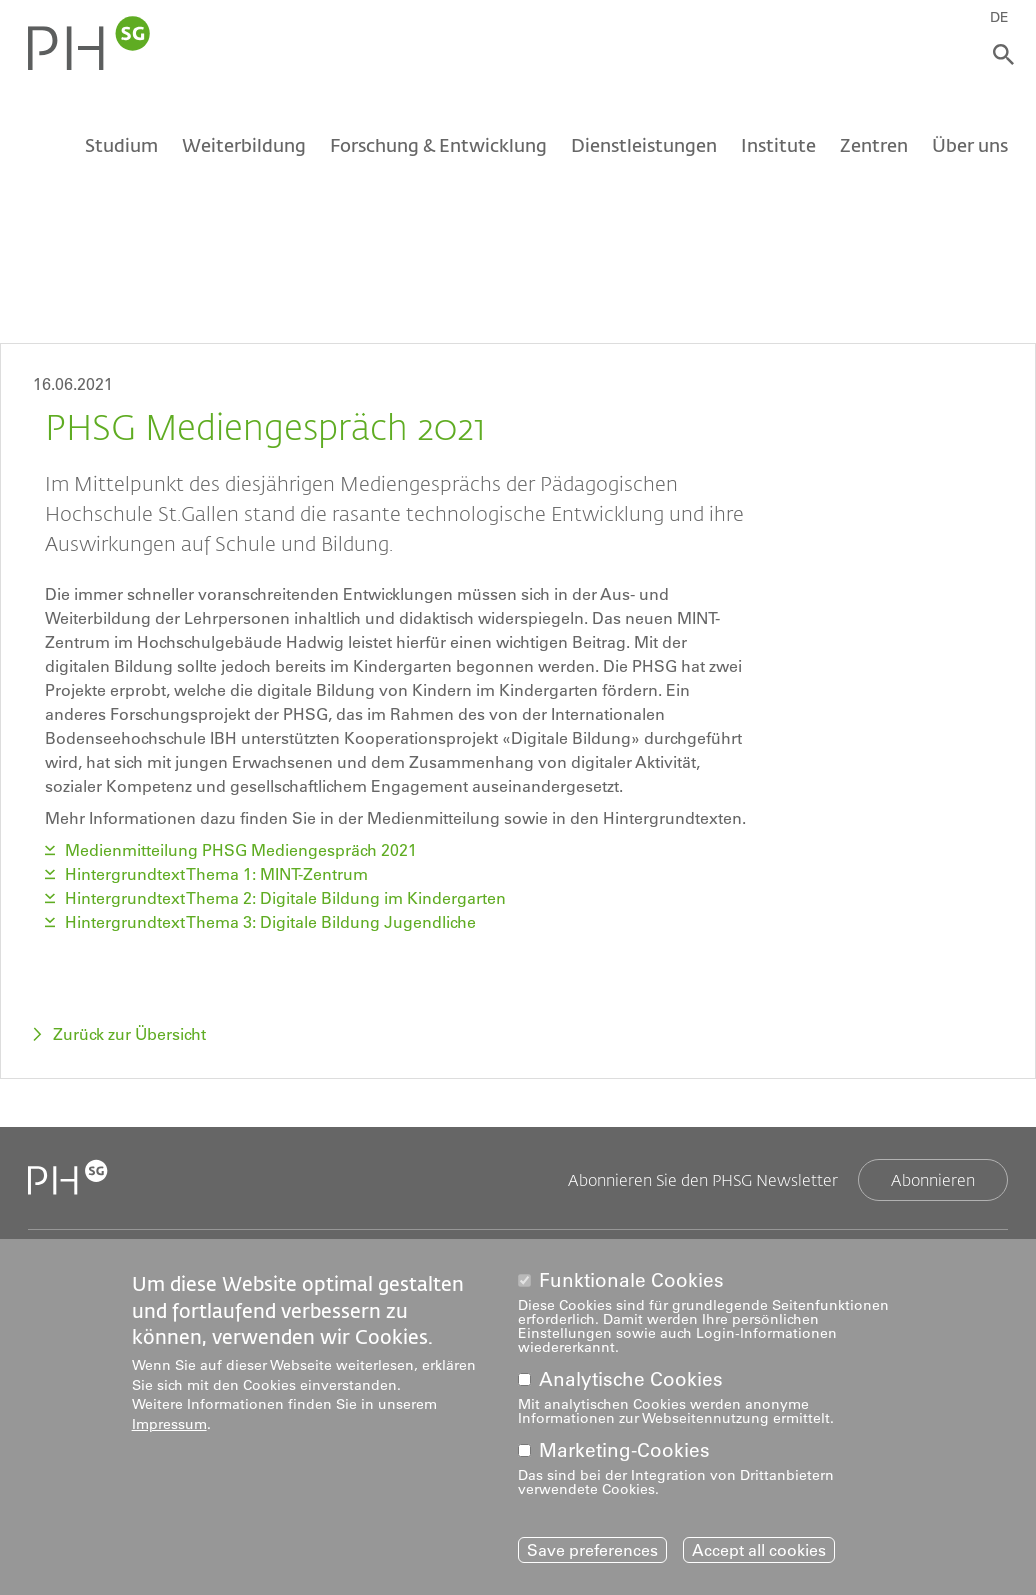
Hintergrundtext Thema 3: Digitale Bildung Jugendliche (270, 922)
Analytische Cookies (631, 1380)
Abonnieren (933, 1179)
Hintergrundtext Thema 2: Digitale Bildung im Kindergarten (285, 898)
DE (1002, 17)
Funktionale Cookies (631, 1280)
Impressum (169, 1425)
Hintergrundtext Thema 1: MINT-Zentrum (216, 874)
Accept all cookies (759, 1550)
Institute (778, 147)
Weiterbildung (244, 147)
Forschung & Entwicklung (438, 147)
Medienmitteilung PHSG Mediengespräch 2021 (241, 850)
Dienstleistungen (644, 147)
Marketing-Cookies (624, 1451)
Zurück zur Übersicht (129, 1034)
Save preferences (592, 1550)
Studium (121, 147)
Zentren (874, 147)
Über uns (970, 147)
